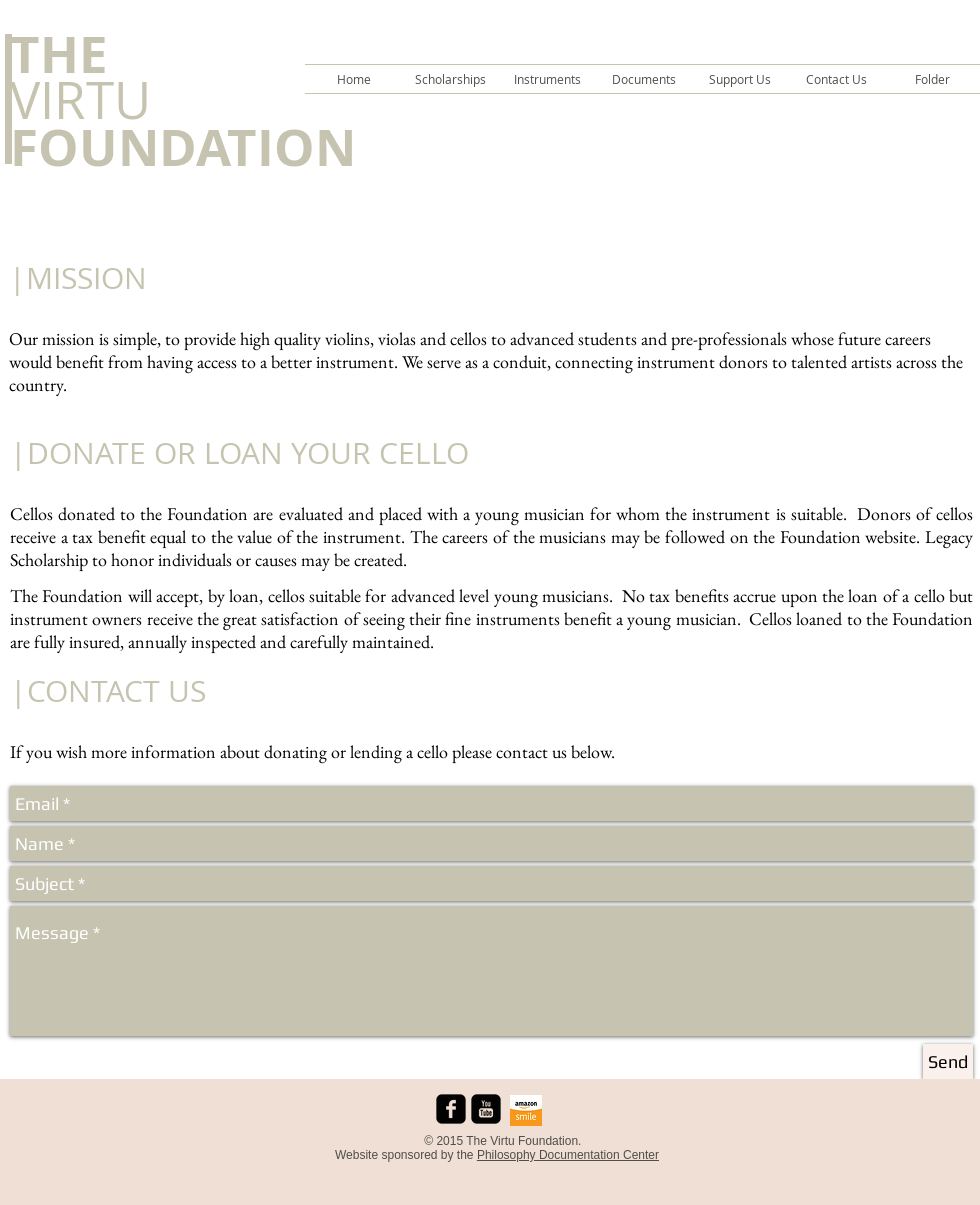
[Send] (948, 1061)
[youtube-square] (486, 1109)
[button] (450, 79)
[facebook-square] (451, 1109)
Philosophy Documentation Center (568, 1155)
